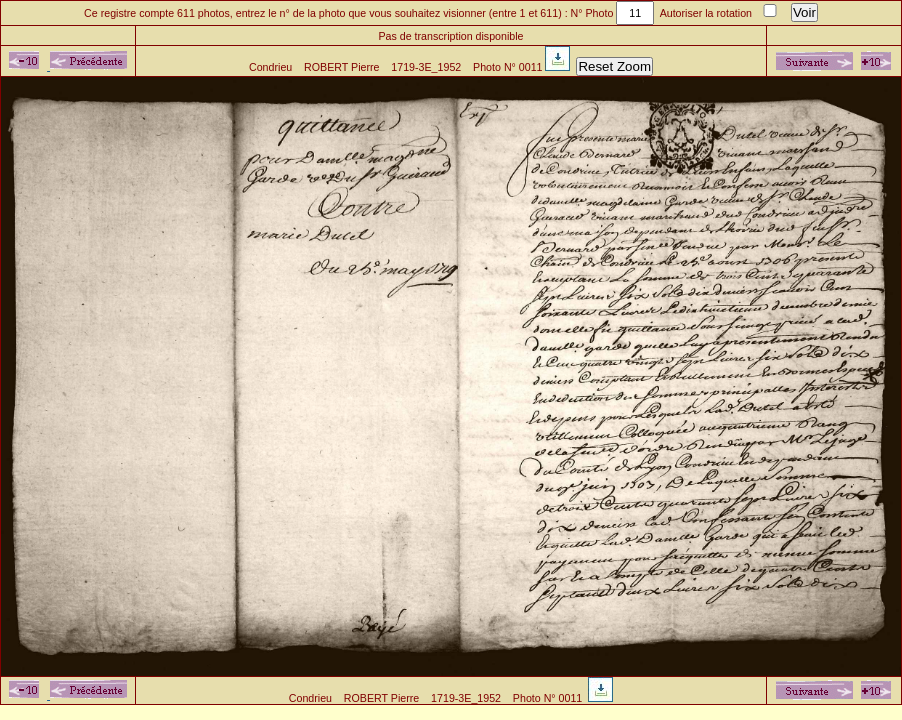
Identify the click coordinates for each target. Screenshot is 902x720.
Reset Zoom (614, 66)
